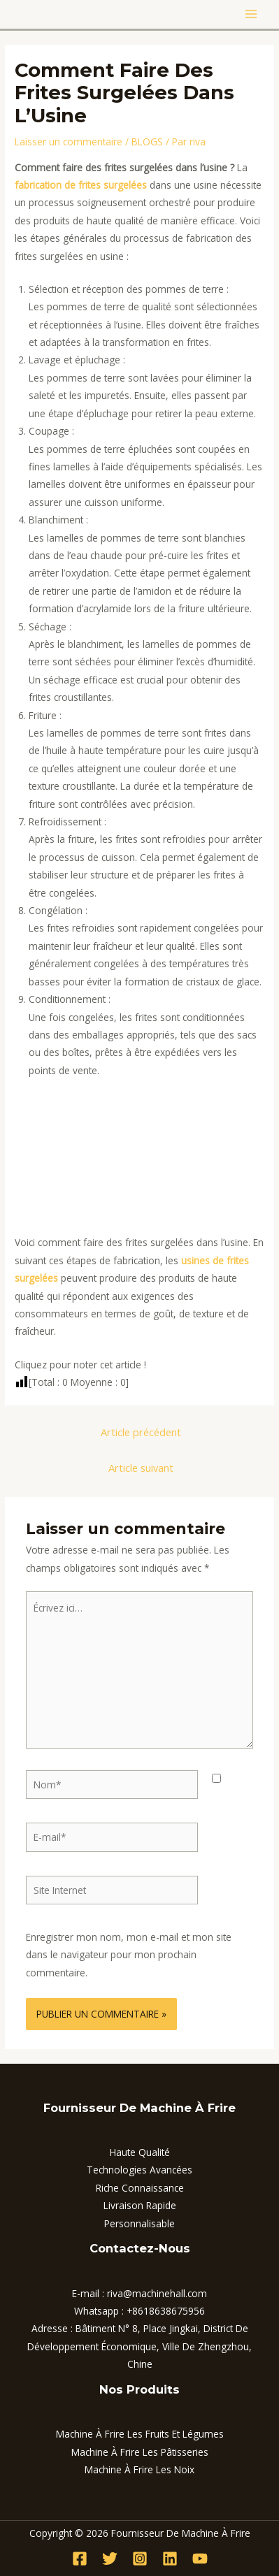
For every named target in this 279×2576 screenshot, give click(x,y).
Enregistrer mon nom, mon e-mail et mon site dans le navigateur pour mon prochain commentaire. (128, 1954)
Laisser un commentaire (68, 141)
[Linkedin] (170, 2558)
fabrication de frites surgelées (81, 184)
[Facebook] (79, 2558)
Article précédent (141, 1432)
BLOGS (147, 141)
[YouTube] (200, 2558)
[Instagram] (140, 2558)
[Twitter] (109, 2558)
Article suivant (140, 1468)
